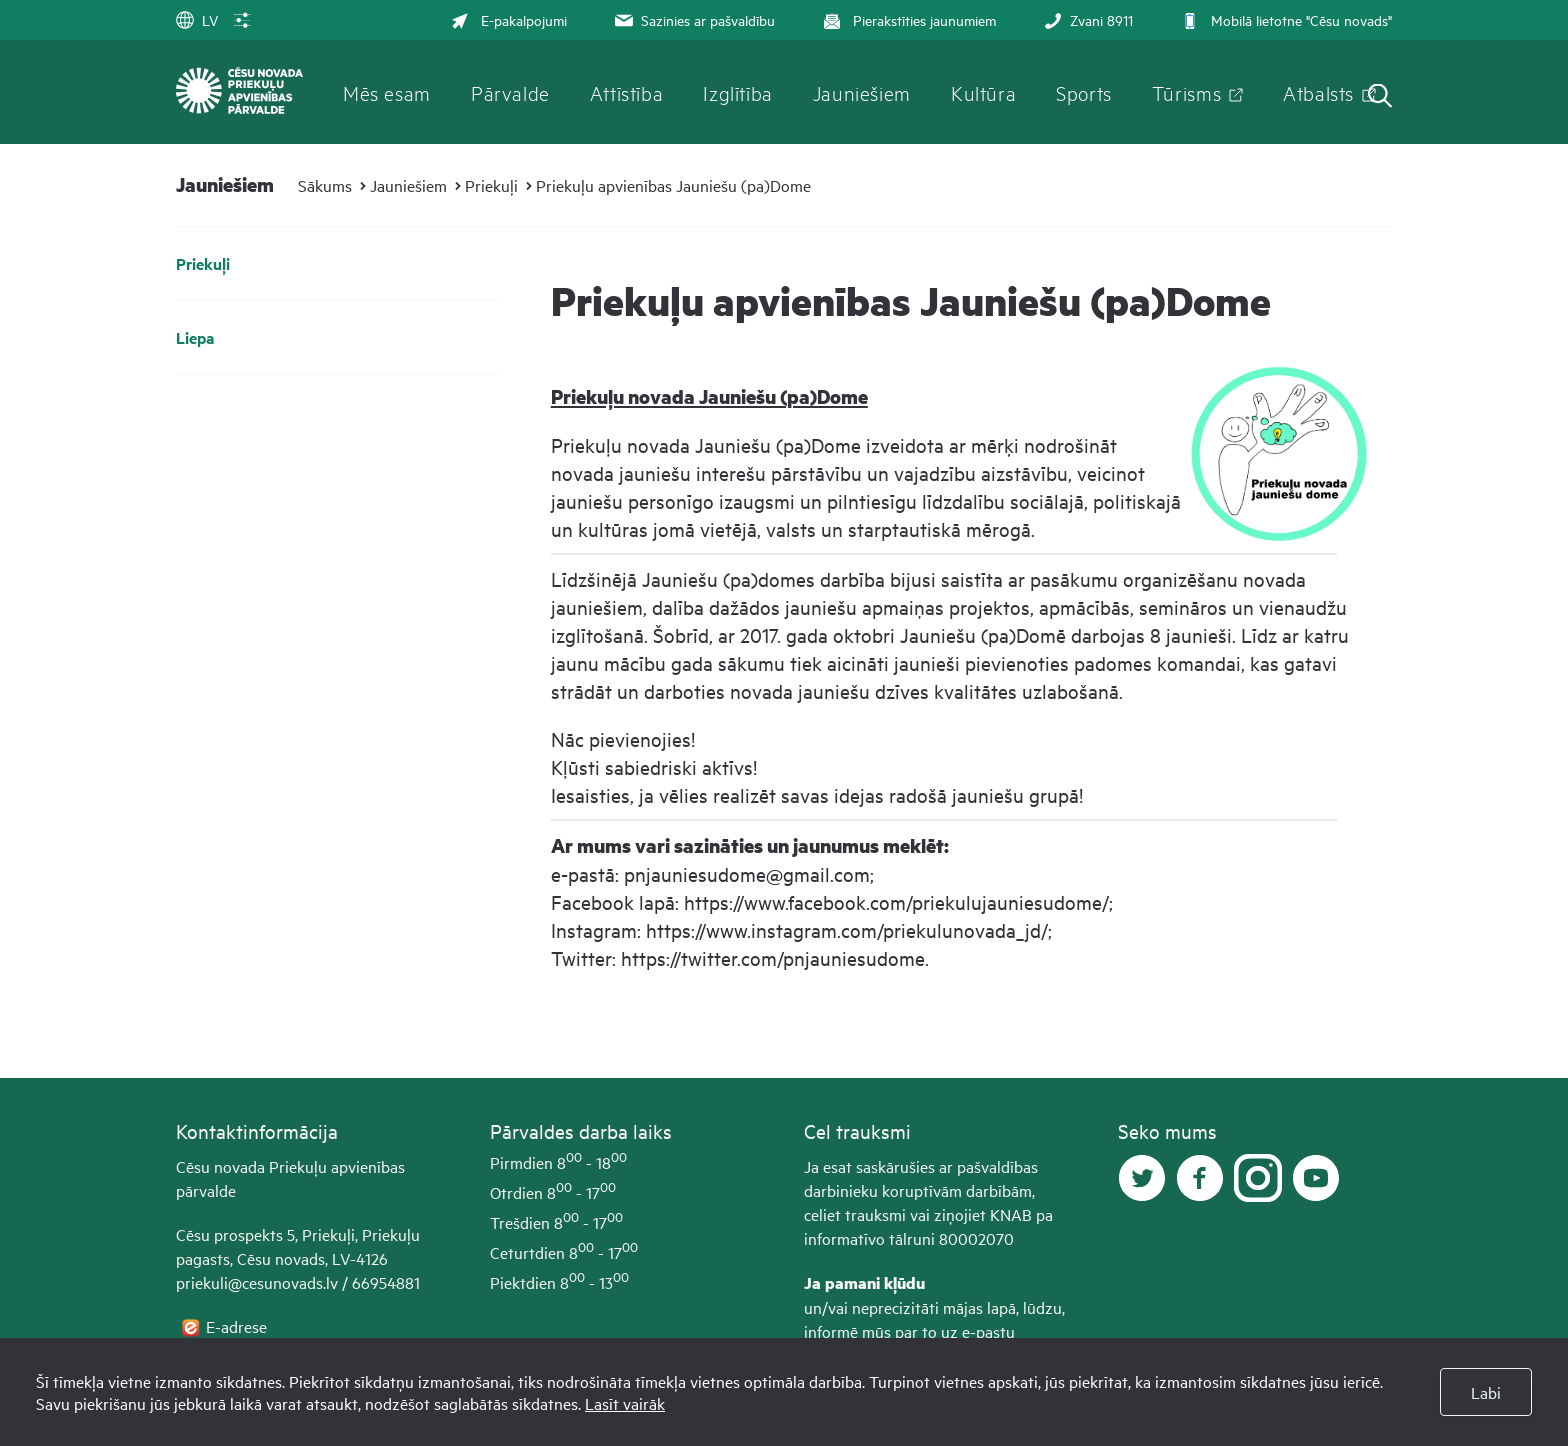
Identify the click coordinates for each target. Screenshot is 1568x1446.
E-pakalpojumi (509, 19)
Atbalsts (1318, 92)
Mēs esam (387, 92)
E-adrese (238, 1326)
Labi (1486, 1392)
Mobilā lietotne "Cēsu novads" (1284, 19)
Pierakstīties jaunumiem (907, 19)
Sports (1084, 92)
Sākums (325, 185)
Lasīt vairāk (625, 1403)
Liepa (195, 337)
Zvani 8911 (1086, 19)
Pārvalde (510, 92)
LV (197, 19)
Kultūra (983, 92)
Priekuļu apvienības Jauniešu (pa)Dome (673, 185)
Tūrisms (1186, 92)
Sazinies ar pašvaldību (693, 19)
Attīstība (627, 92)
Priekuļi (491, 185)
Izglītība (738, 92)
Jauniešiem (862, 92)
